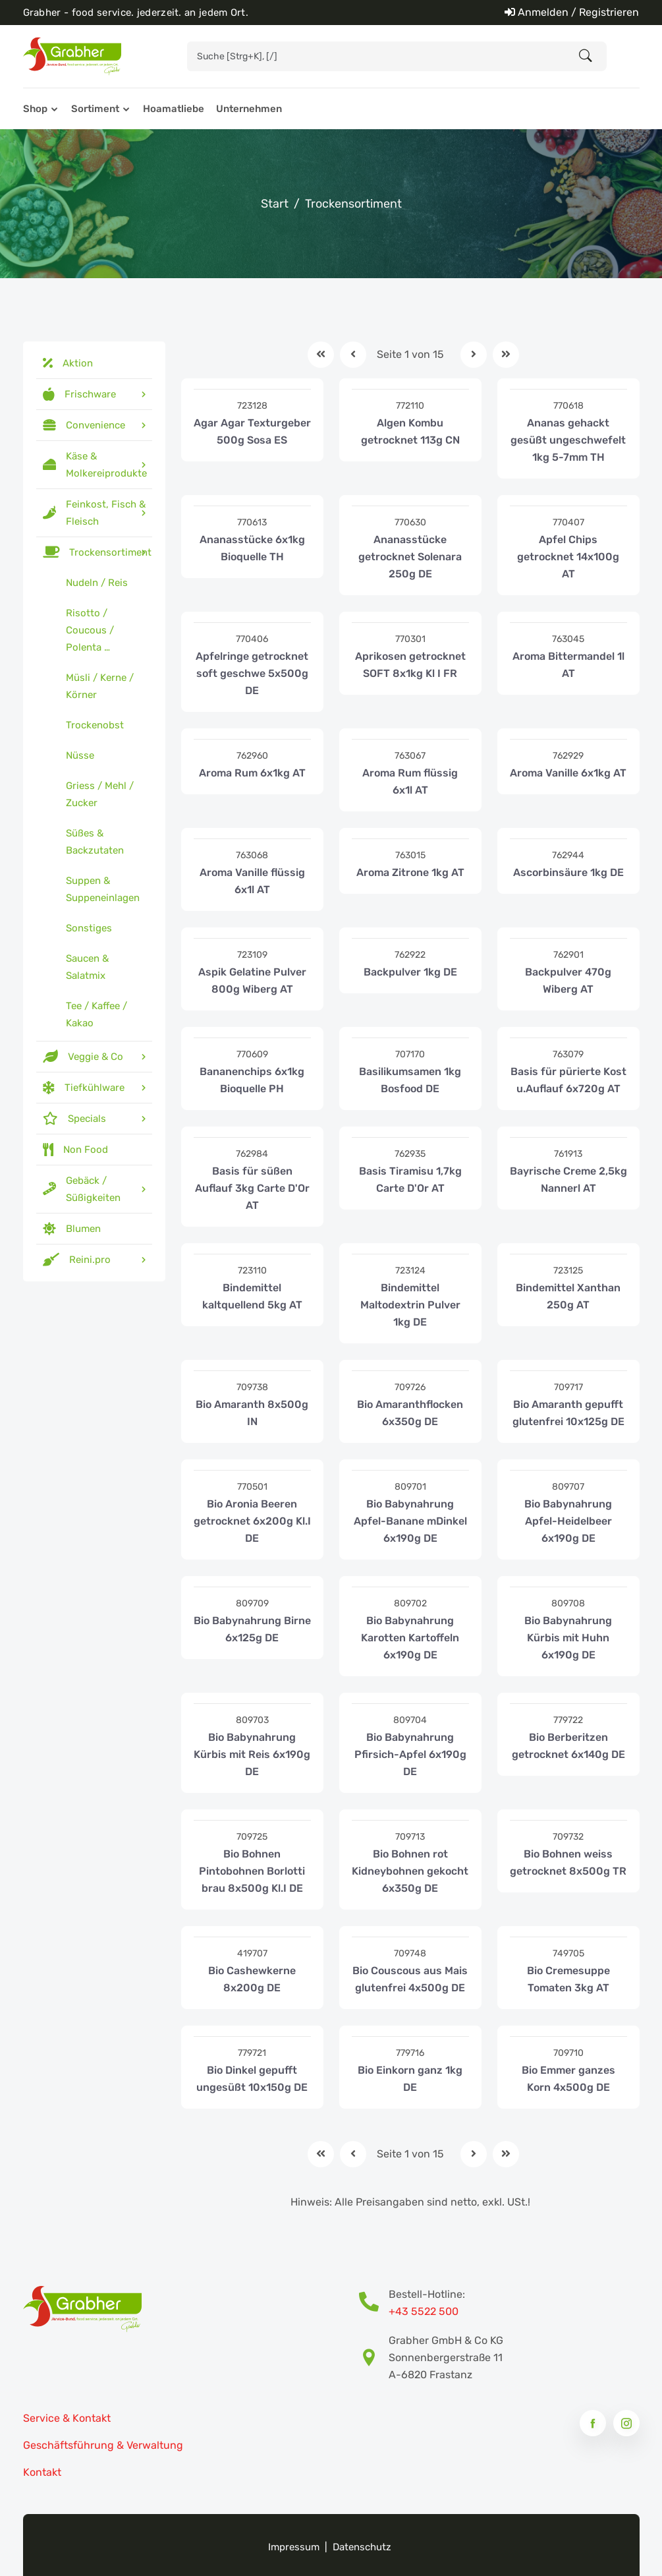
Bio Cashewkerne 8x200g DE (252, 1979)
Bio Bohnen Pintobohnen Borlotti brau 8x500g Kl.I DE (252, 1871)
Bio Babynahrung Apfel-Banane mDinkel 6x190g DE (410, 1521)
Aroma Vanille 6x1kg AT (568, 773)
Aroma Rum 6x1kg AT (252, 773)
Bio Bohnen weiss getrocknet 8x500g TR (568, 1862)
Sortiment (95, 109)
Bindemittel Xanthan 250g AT (568, 1296)
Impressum (293, 2547)
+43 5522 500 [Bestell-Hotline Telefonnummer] (423, 2311)
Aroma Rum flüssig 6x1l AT (410, 781)
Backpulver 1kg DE (410, 972)
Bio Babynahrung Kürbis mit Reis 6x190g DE (252, 1754)
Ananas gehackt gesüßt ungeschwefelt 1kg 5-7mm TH (568, 440)
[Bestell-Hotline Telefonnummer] (374, 2303)
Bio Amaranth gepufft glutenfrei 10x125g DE (568, 1413)
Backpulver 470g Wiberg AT (568, 980)
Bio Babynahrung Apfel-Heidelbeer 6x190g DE (568, 1521)
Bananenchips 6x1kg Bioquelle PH (252, 1080)
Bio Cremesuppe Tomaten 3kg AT (568, 1979)
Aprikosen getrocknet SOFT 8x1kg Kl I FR (410, 665)
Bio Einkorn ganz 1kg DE (410, 2078)
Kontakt (42, 2472)
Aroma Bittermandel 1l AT (568, 665)
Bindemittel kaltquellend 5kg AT (252, 1296)
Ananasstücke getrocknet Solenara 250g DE (410, 556)
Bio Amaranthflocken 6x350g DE (410, 1413)
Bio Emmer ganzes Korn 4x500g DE (568, 2078)
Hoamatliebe (173, 109)
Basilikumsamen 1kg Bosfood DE (410, 1080)
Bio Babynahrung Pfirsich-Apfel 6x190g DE (410, 1754)
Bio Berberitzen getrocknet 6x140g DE (568, 1746)
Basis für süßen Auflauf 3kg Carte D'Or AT (252, 1188)
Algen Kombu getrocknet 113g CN (410, 431)
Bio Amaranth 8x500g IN (252, 1413)
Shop (35, 109)
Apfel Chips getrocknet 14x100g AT (568, 556)
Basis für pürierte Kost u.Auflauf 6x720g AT (568, 1080)
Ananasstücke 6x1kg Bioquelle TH (252, 548)
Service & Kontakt (67, 2418)
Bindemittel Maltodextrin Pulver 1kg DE (410, 1304)
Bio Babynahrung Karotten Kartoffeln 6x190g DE (410, 1637)
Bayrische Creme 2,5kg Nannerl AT (568, 1179)
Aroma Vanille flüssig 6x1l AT (252, 881)
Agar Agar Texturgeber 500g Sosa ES (252, 431)
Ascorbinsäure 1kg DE (568, 872)
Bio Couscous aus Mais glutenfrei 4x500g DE (410, 1979)
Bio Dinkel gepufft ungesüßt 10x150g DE (252, 2078)
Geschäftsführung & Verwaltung (103, 2445)
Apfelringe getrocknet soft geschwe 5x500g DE (252, 673)
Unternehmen (249, 109)
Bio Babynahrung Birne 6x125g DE (252, 1629)
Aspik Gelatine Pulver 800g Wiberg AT (252, 980)
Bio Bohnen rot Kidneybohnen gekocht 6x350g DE (410, 1871)
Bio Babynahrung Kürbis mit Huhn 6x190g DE (568, 1637)
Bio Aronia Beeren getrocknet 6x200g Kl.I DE (252, 1521)
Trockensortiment (353, 203)
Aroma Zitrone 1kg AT (410, 872)
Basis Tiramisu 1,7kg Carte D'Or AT (410, 1179)
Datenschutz (362, 2547)
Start (275, 203)
